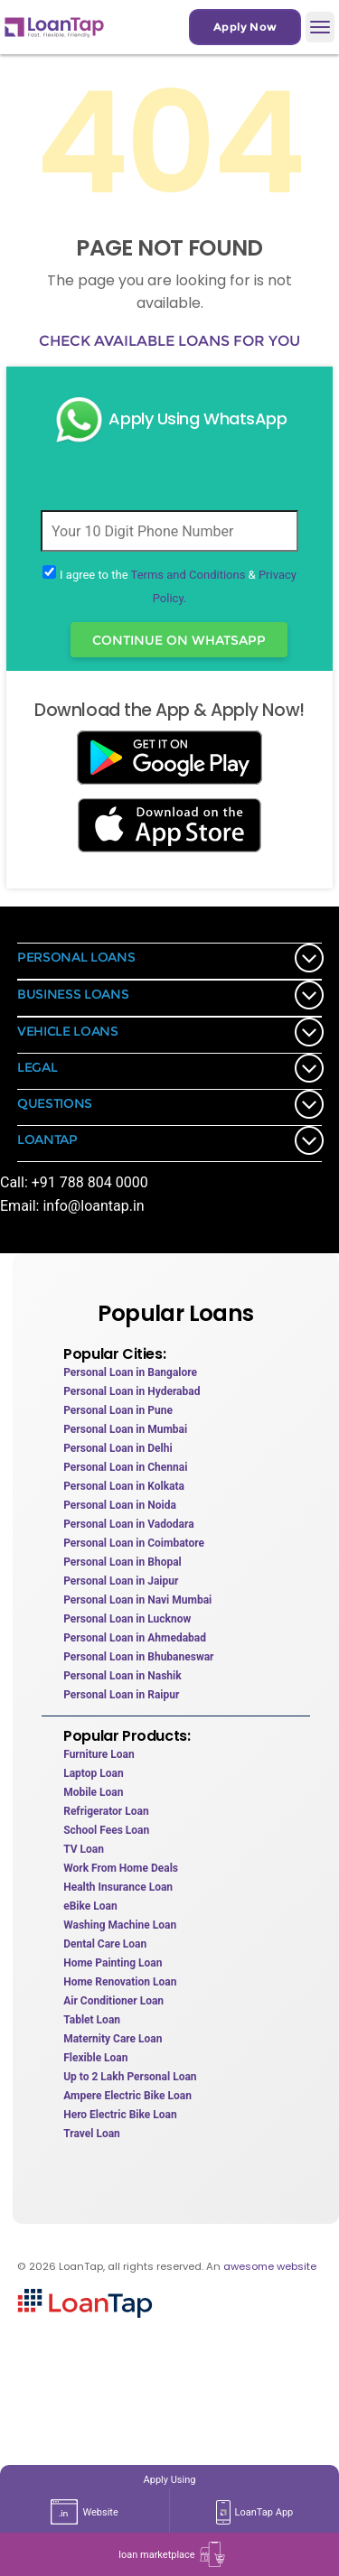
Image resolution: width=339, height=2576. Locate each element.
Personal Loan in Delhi (117, 1448)
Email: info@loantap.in (72, 1205)
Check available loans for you (169, 340)
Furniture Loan (98, 1754)
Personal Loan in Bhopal (122, 1562)
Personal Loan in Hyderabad (131, 1391)
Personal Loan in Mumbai (125, 1429)
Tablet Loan (91, 2019)
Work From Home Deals (120, 1868)
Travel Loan (91, 2133)
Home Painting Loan (112, 1963)
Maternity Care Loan (112, 2038)
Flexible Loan (95, 2057)
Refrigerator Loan (105, 1811)
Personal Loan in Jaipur (120, 1581)
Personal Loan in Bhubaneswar (138, 1657)
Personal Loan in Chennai (125, 1467)
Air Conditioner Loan (113, 2001)
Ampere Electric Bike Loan (127, 2095)
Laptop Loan (93, 1773)
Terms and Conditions (188, 574)
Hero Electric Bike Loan (119, 2114)
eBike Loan (90, 1906)
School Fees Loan (106, 1830)
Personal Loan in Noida (119, 1505)
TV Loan (83, 1849)
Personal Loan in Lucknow (127, 1619)
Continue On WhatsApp (179, 640)
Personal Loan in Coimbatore (133, 1543)
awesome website (269, 2266)
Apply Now (245, 26)
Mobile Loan (93, 1792)
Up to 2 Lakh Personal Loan (129, 2076)
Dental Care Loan (104, 1944)
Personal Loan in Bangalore (130, 1372)
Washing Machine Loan (119, 1925)
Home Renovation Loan (119, 1982)
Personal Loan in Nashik (122, 1675)
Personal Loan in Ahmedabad (134, 1638)
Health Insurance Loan (118, 1887)
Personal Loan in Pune (118, 1410)
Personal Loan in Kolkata (123, 1486)
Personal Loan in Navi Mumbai (137, 1600)
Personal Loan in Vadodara (128, 1524)
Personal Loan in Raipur (121, 1694)
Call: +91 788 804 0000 (74, 1182)
